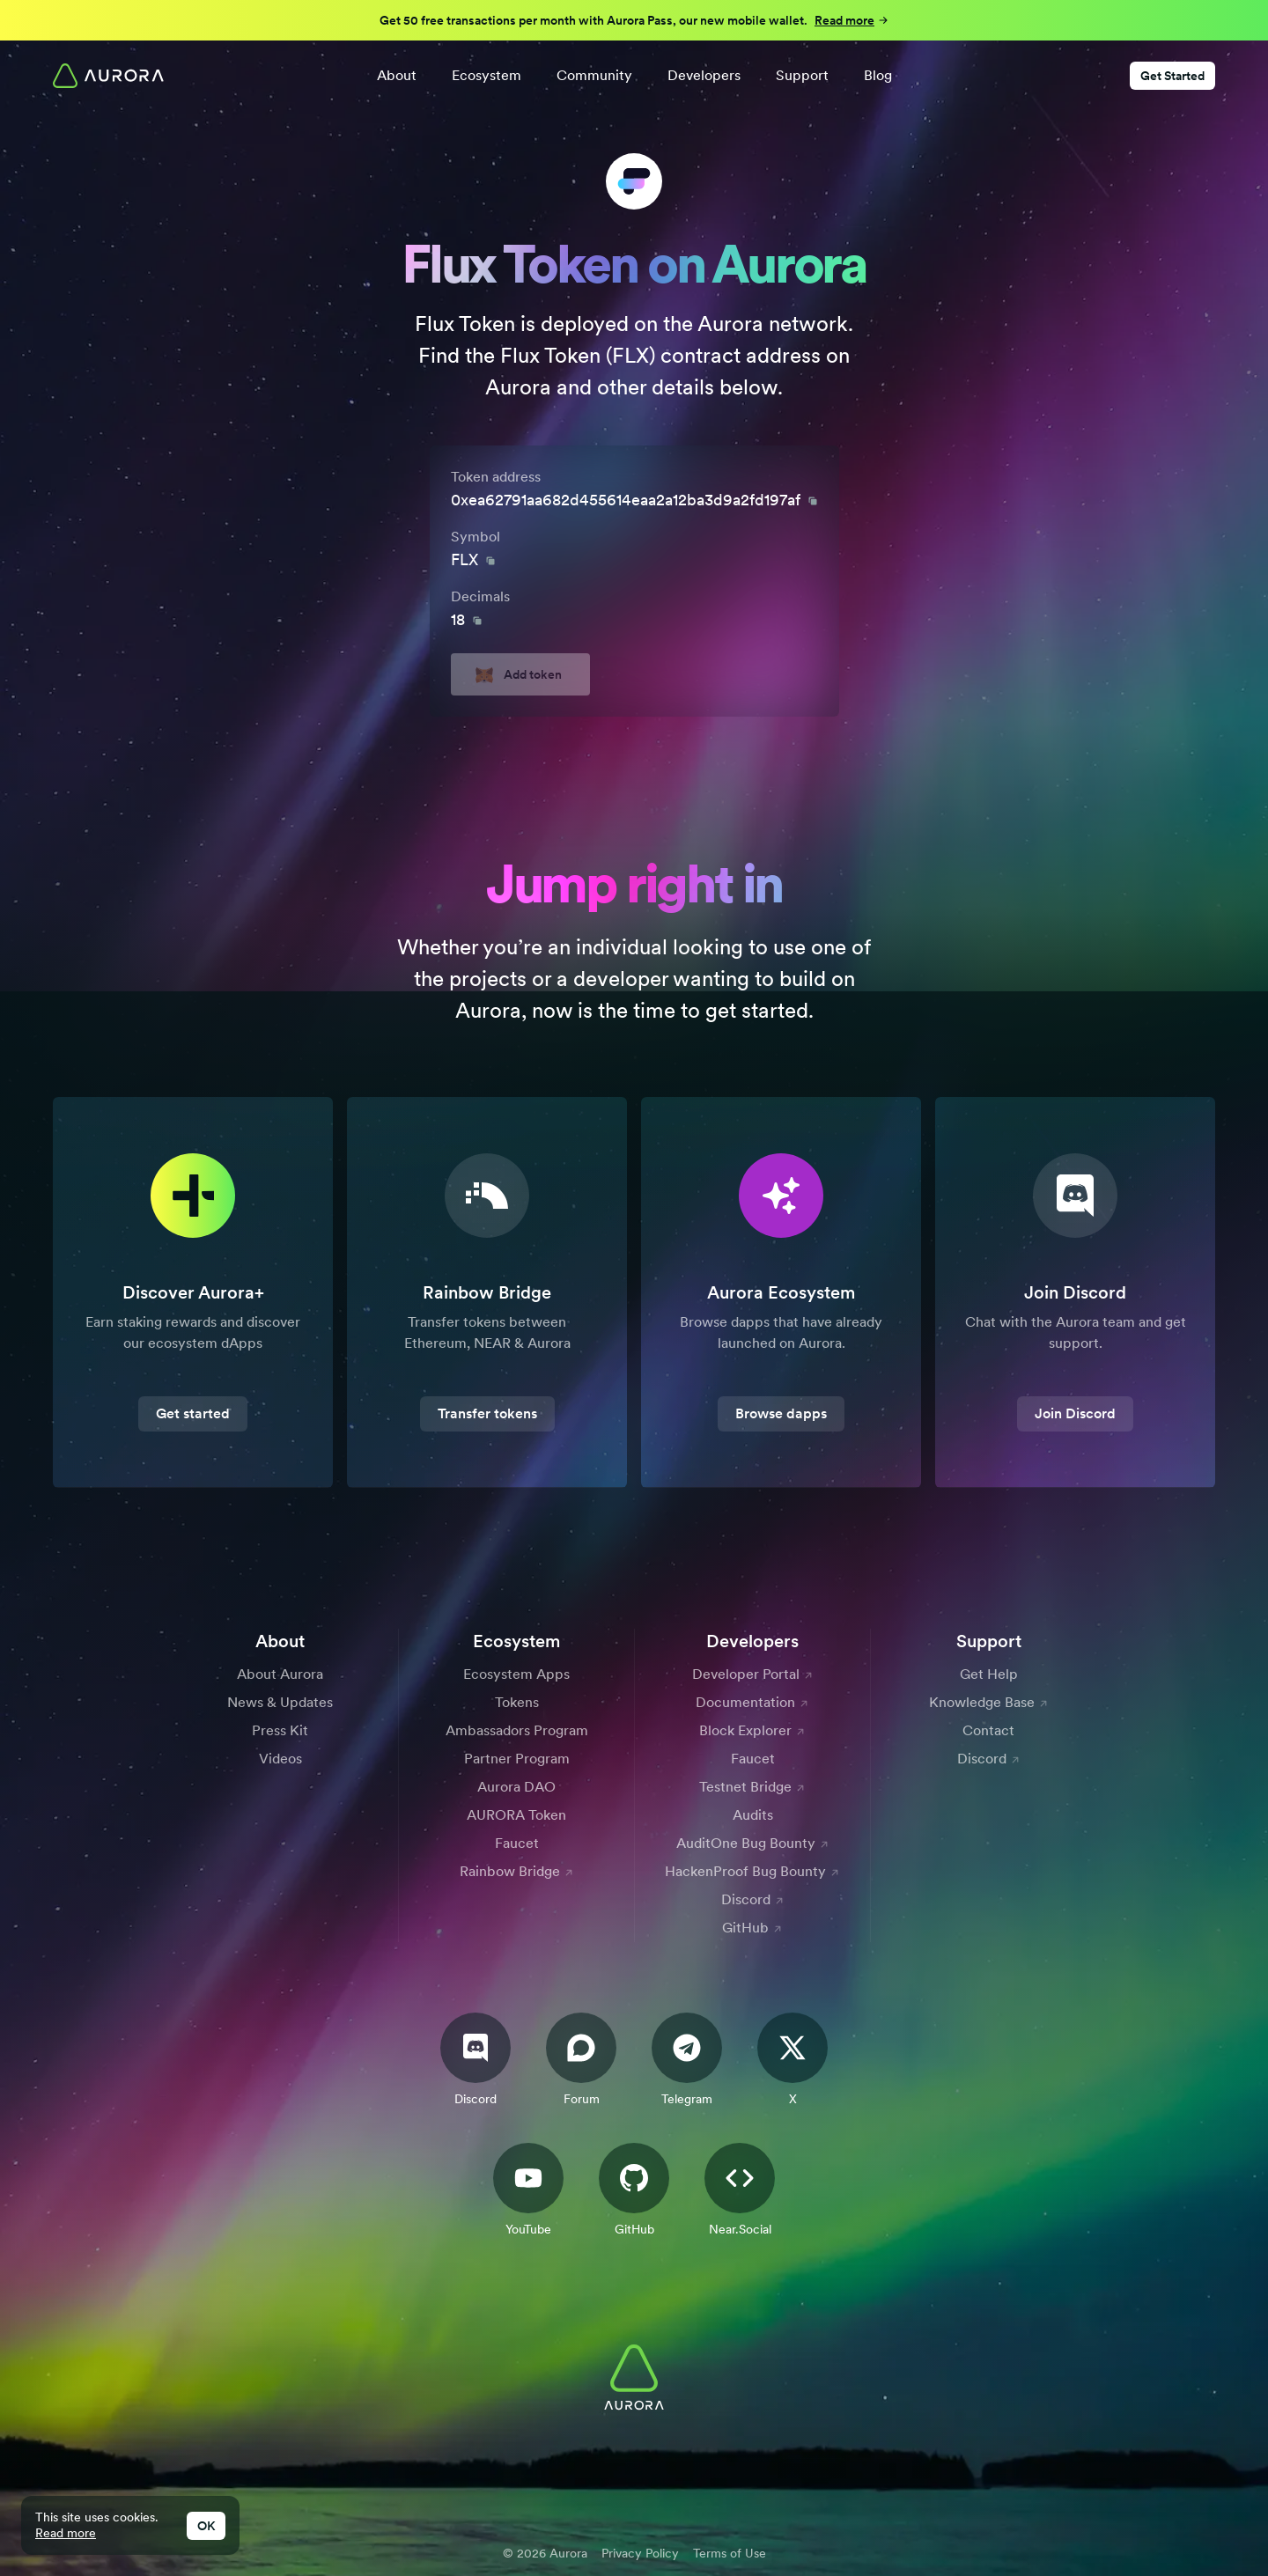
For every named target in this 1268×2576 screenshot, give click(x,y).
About (397, 75)
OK (206, 2526)
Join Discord (1075, 1413)
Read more (65, 2533)
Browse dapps (781, 1413)
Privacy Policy (640, 2553)
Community (594, 75)
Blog (878, 75)
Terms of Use (729, 2553)
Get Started (1172, 76)
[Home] (108, 75)
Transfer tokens (487, 1413)
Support (802, 75)
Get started (193, 1413)
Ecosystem (486, 75)
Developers (704, 75)
